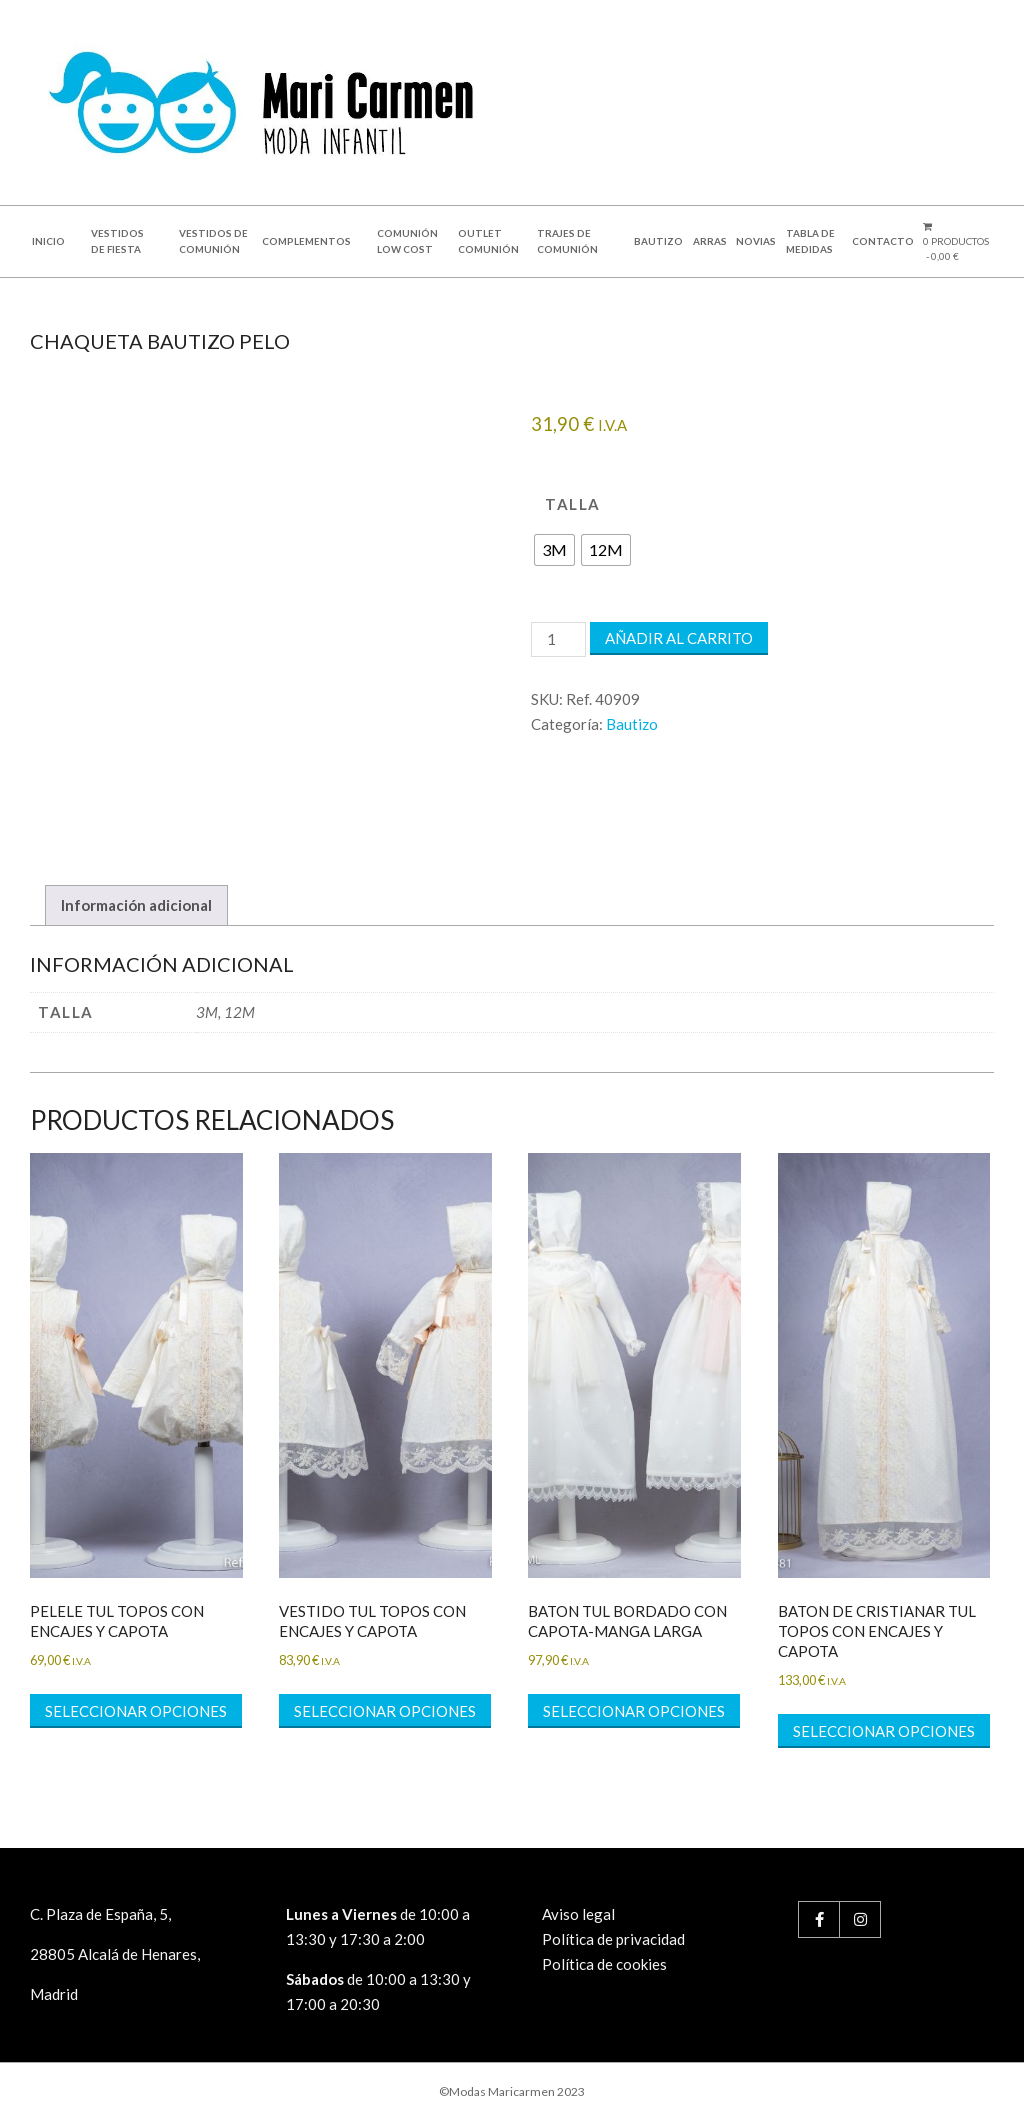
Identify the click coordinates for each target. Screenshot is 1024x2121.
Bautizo (632, 724)
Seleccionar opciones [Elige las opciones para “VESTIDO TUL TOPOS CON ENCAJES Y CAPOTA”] (385, 1711)
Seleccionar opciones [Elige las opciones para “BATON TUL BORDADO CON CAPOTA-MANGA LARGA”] (634, 1711)
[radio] (554, 550)
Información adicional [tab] (136, 905)
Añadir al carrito (679, 638)
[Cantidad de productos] (558, 639)
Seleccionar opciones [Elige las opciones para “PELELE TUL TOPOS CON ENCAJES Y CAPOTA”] (136, 1711)
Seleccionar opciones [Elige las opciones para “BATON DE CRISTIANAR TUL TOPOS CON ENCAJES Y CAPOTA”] (884, 1731)
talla (573, 504)
